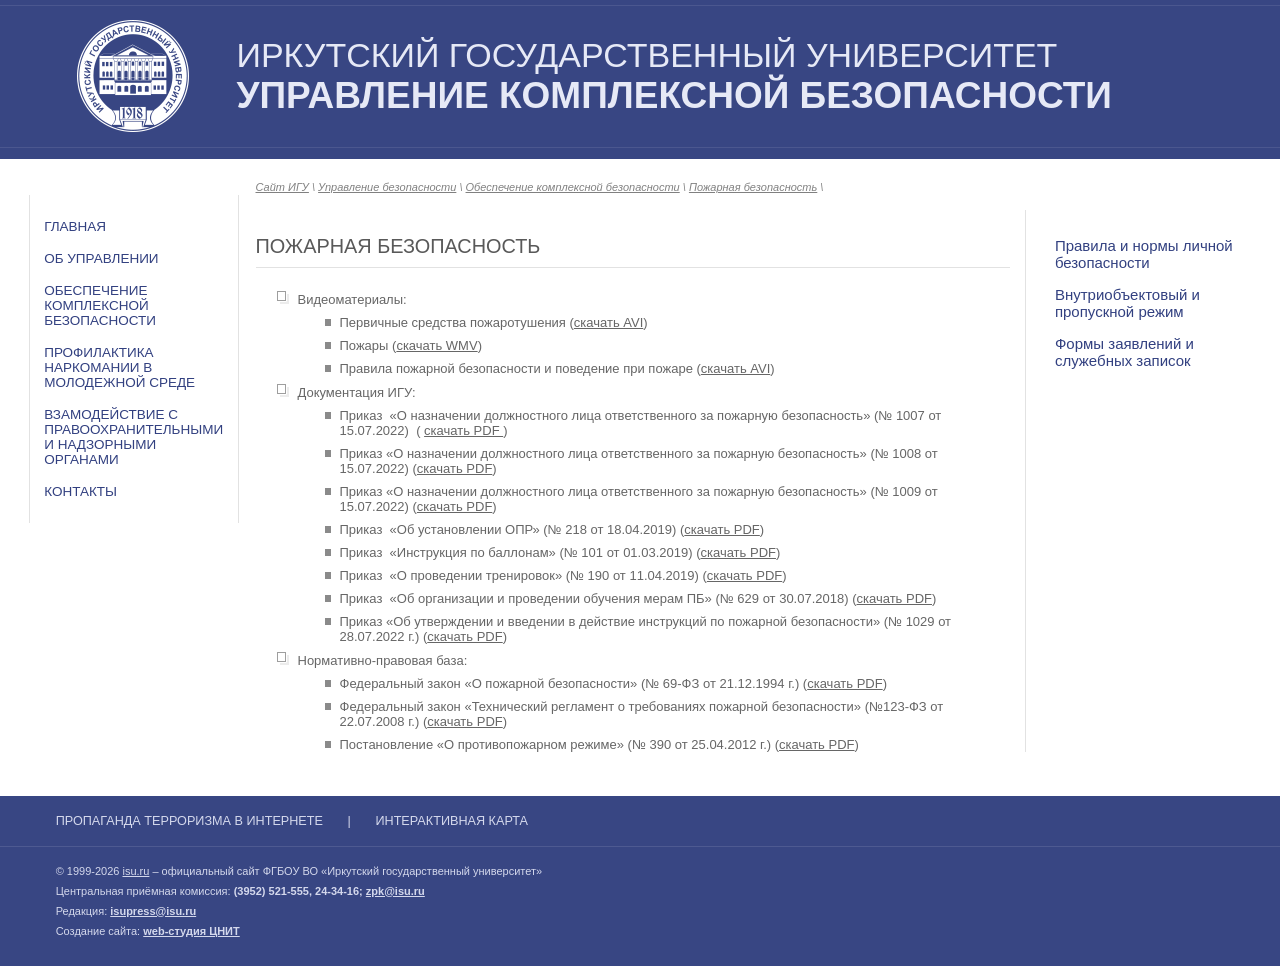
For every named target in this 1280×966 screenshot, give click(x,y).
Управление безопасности (387, 187)
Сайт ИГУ (282, 187)
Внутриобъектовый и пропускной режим (1127, 303)
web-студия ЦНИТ (191, 931)
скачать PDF (463, 430)
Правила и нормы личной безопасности (1144, 254)
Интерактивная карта (451, 821)
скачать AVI (608, 322)
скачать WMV (436, 345)
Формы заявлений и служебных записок (1124, 352)
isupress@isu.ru (153, 911)
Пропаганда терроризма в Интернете (189, 821)
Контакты (80, 491)
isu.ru (135, 871)
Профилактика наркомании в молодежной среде (119, 367)
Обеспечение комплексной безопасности (100, 305)
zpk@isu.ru (395, 891)
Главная (75, 226)
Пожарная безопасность (753, 187)
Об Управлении (101, 258)
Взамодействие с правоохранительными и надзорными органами (133, 437)
